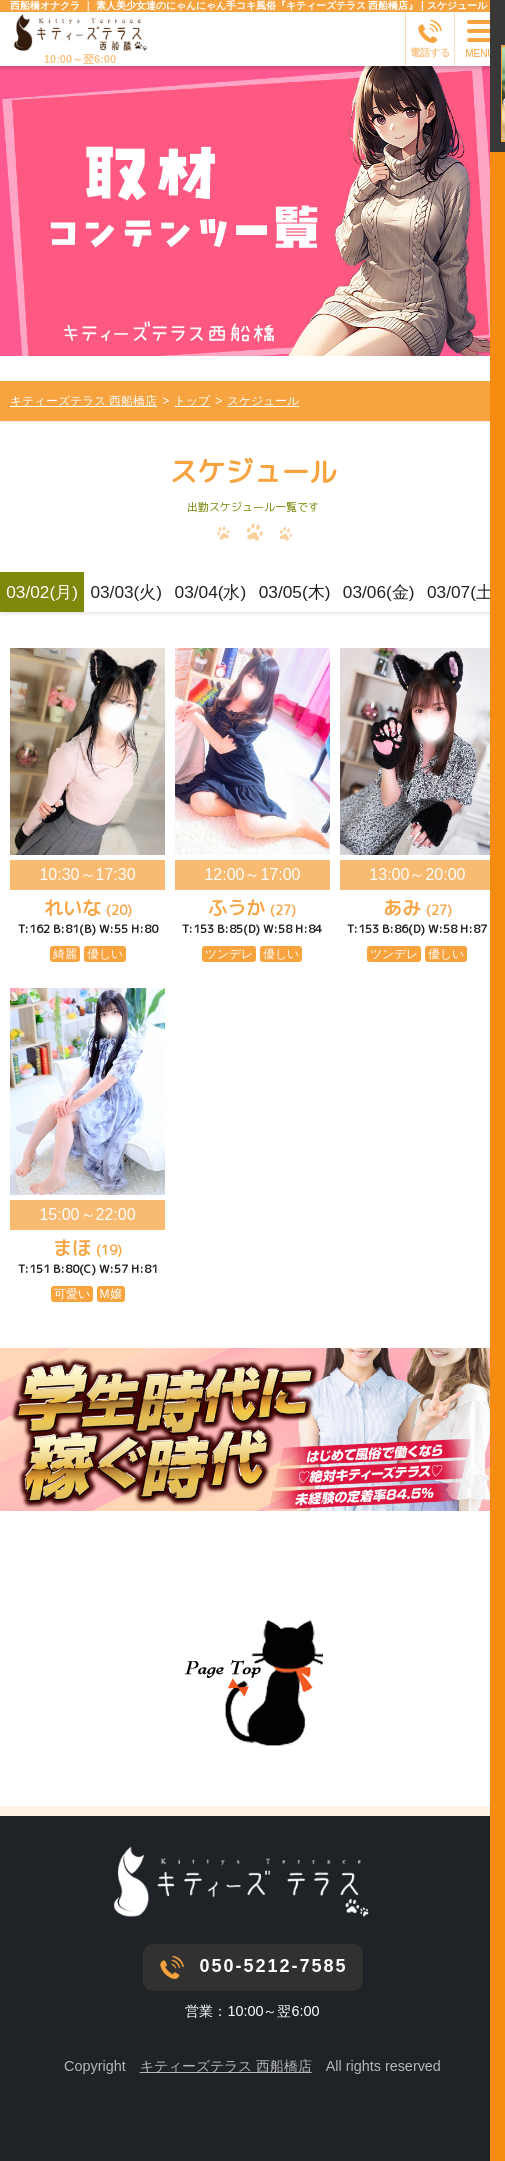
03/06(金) (379, 592)
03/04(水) (211, 592)
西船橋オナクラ (45, 5)
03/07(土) (463, 592)
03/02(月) (42, 592)
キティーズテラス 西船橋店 (226, 2066)
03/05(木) (295, 592)
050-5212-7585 (273, 1966)
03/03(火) (126, 592)
